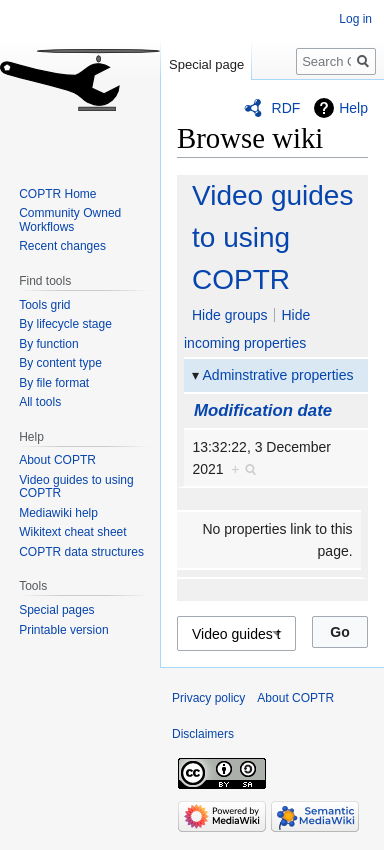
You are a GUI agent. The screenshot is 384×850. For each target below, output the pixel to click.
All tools (40, 402)
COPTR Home (57, 194)
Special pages (56, 610)
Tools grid (44, 305)
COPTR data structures (81, 552)
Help (353, 108)
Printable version (63, 630)
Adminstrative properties (278, 375)
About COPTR (57, 460)
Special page (206, 64)
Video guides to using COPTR (272, 237)
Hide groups (230, 315)
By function (48, 344)
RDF (286, 108)
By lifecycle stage (65, 324)
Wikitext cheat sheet (72, 532)
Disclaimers (203, 734)
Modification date (263, 410)
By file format (54, 383)
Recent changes (62, 246)
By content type (60, 363)
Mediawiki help (58, 513)
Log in (355, 19)
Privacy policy (208, 698)
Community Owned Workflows (70, 220)
